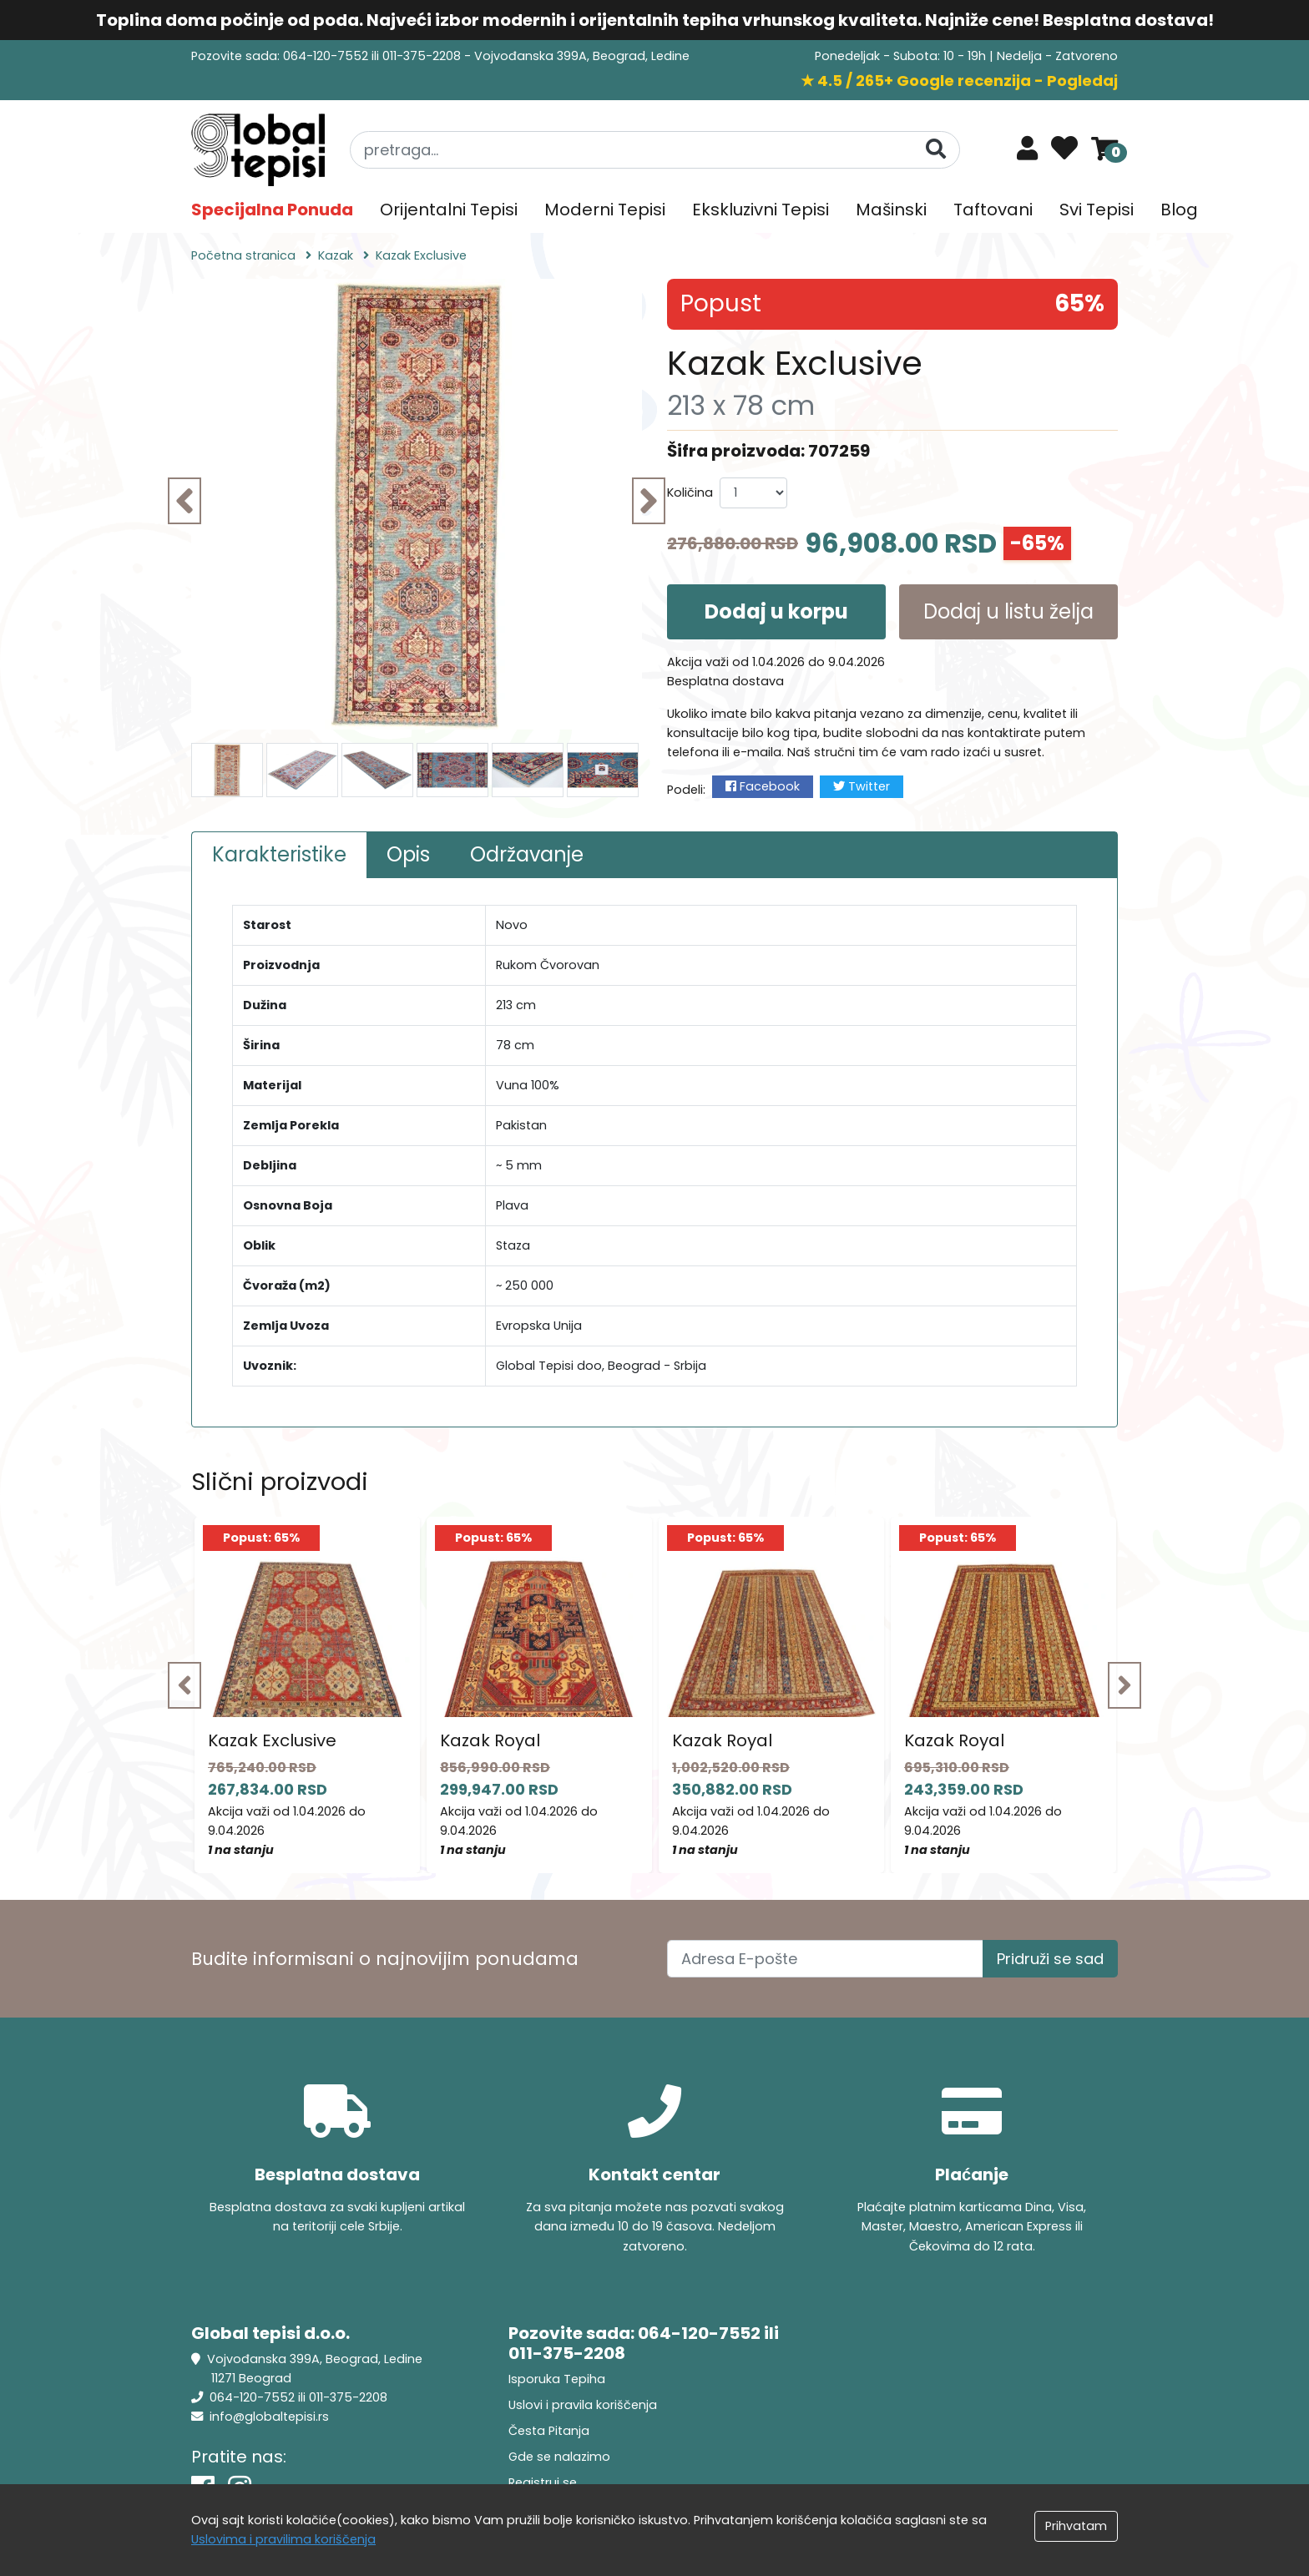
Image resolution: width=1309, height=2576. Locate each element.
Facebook (762, 786)
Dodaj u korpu (776, 611)
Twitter (861, 786)
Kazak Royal (490, 1740)
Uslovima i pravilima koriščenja (283, 2539)
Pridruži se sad (1050, 1958)
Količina (690, 492)
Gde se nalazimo (559, 2456)
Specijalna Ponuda (272, 209)
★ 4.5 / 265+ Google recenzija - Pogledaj (959, 80)
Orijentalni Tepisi (449, 209)
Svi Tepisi (1096, 209)
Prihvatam (1076, 2526)
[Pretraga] (935, 149)
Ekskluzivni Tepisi (760, 209)
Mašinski (891, 209)
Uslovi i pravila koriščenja (582, 2405)
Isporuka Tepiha (556, 2379)
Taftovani (993, 209)
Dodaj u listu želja (1008, 611)
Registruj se (542, 2482)
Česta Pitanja (548, 2430)
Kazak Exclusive (272, 1740)
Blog (1179, 209)
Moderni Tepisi (604, 209)
